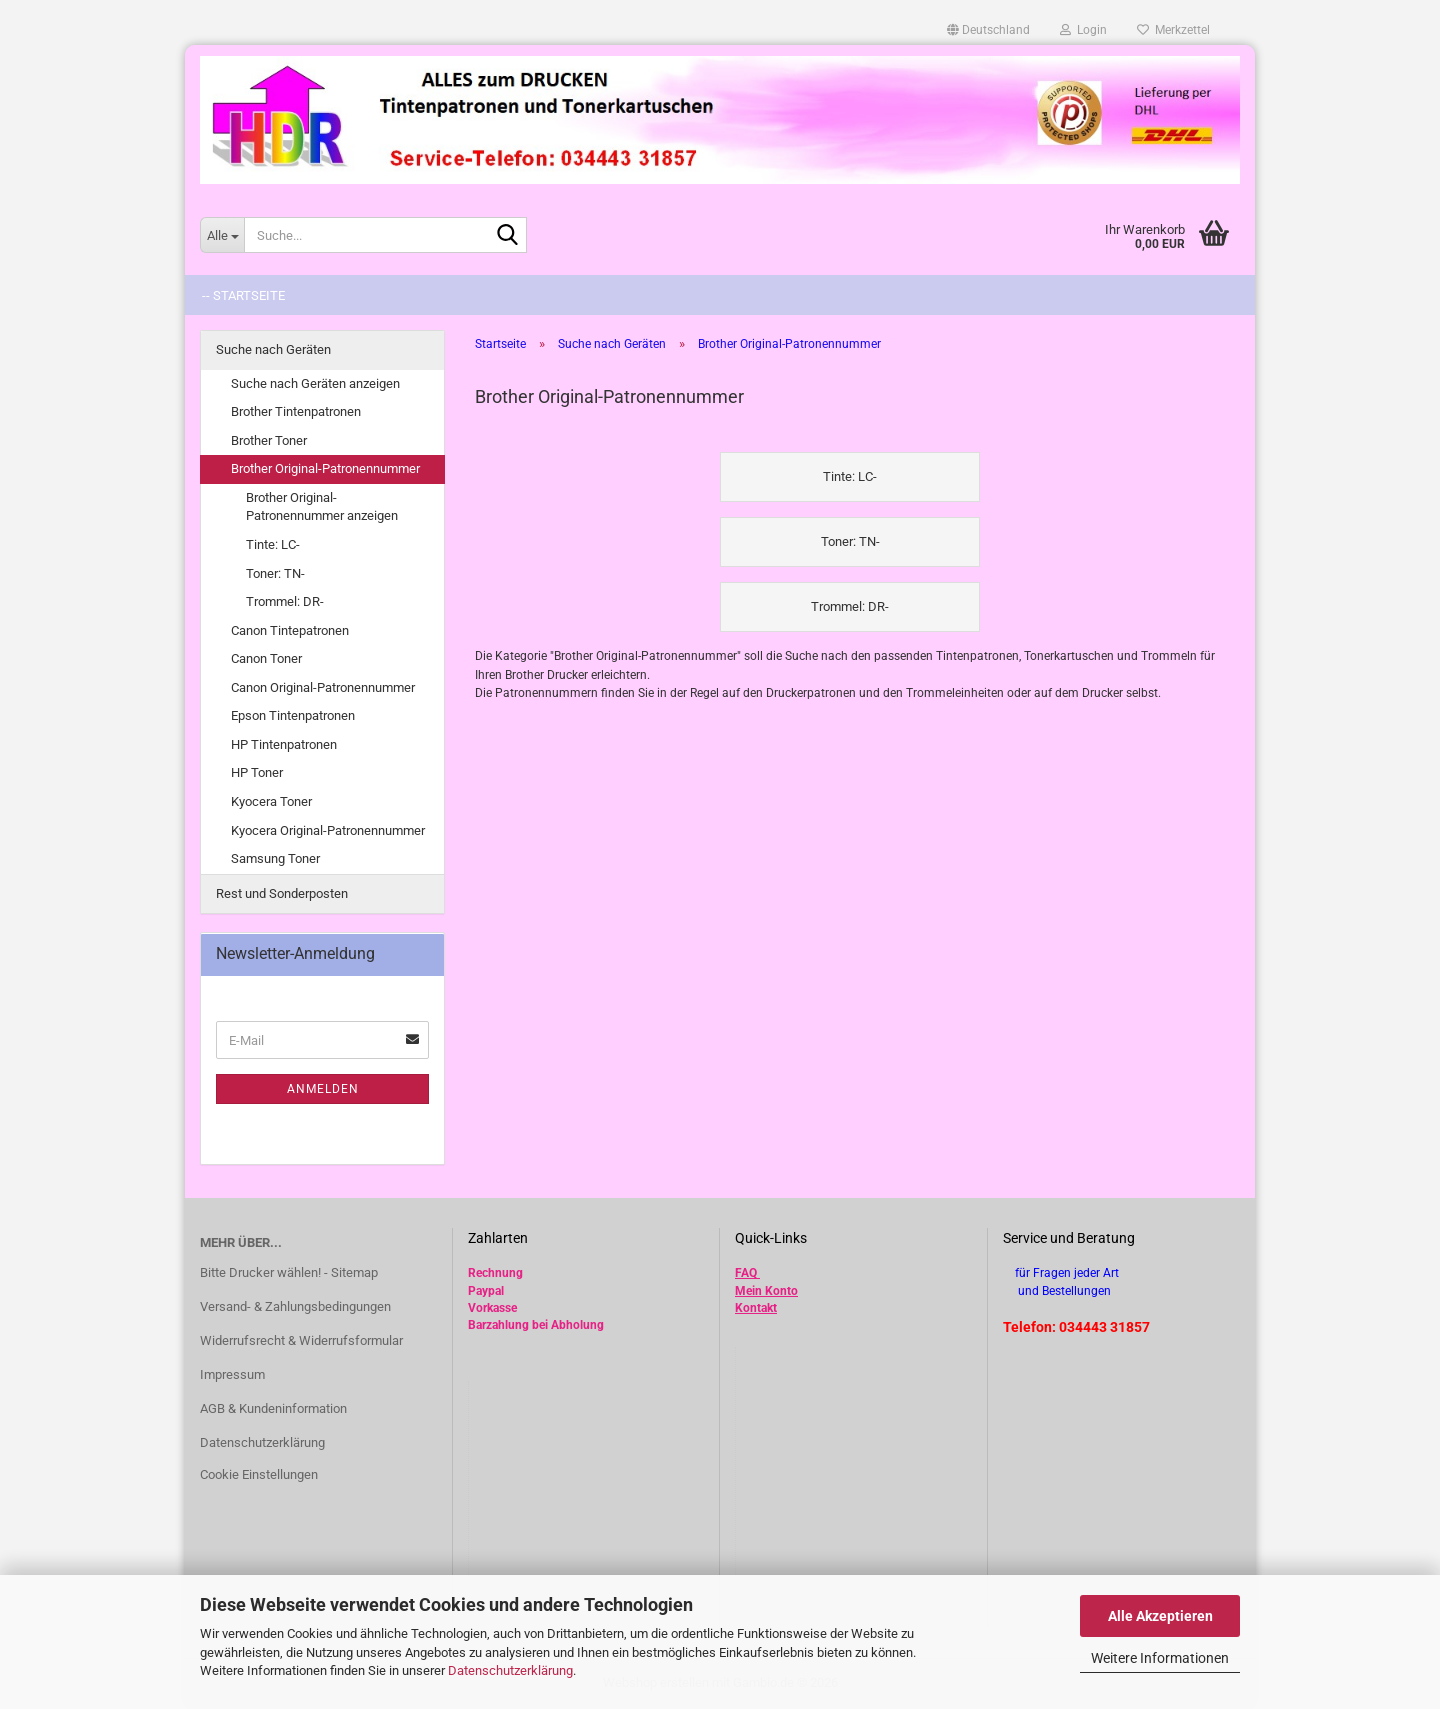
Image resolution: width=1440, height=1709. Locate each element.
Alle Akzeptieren (1160, 1616)
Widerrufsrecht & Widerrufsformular (301, 1340)
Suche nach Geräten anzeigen (315, 383)
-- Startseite (243, 295)
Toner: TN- (275, 573)
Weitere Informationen (1160, 1658)
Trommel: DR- (285, 601)
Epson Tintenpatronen (293, 715)
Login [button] (1083, 30)
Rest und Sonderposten (282, 893)
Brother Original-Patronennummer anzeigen (322, 507)
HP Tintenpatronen (284, 744)
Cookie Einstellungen (259, 1474)
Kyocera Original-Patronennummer (328, 830)
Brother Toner (269, 440)
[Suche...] (222, 235)
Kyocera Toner (271, 801)
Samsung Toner (275, 858)
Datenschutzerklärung (510, 1670)
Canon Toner (266, 658)
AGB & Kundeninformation (273, 1408)
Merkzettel (1173, 30)
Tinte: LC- (273, 544)
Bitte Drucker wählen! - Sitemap (289, 1272)
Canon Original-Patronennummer (323, 687)
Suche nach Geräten (273, 349)
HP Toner (257, 772)
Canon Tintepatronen (290, 630)
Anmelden (323, 1089)
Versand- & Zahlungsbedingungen (295, 1306)
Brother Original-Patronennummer (325, 468)
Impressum (232, 1374)
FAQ (746, 1273)
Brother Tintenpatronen (296, 411)
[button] (988, 30)
